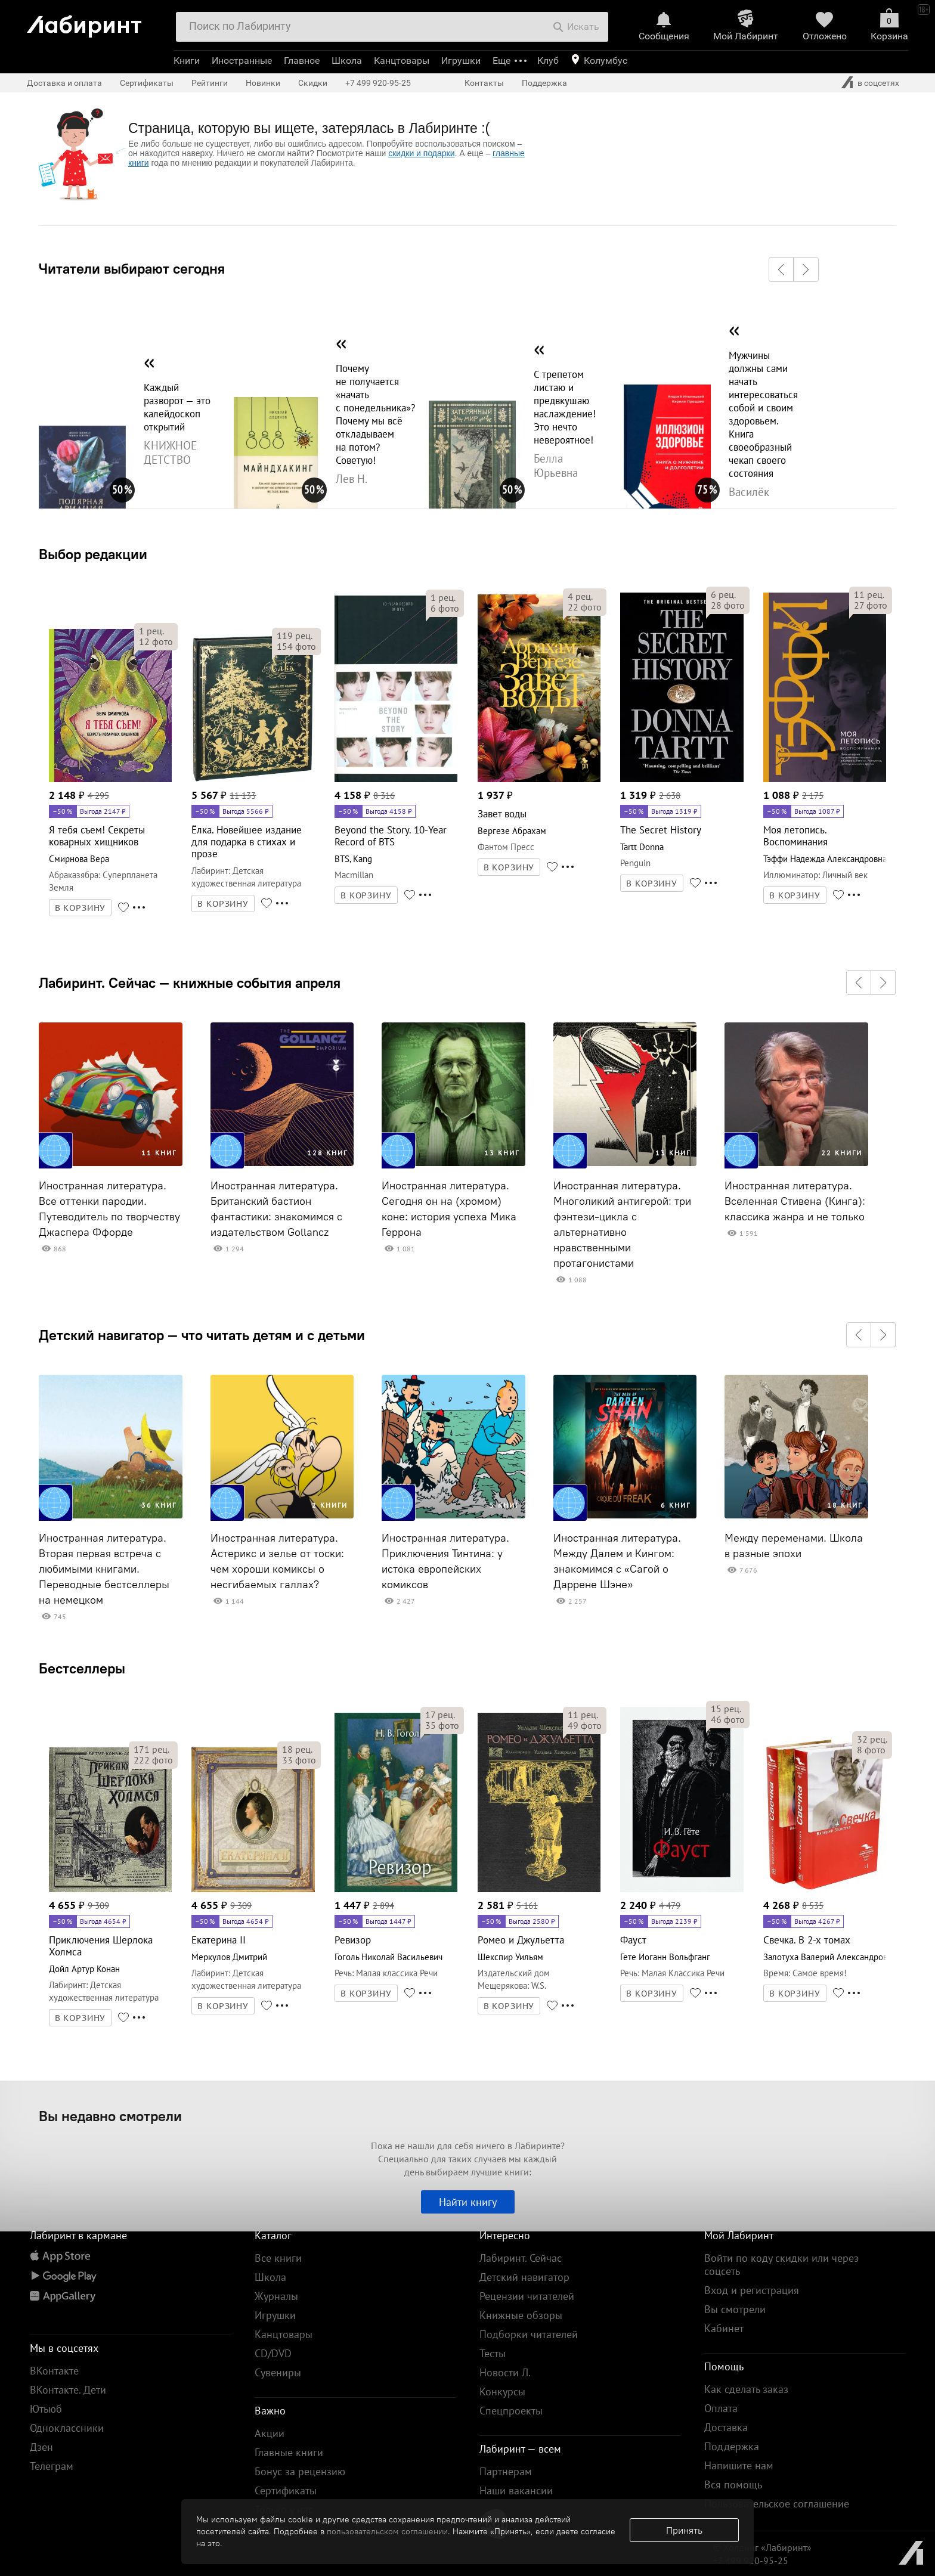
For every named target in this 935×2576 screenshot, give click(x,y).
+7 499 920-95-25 (378, 83)
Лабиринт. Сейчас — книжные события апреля (189, 982)
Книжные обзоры (520, 2315)
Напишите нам (738, 2465)
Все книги (278, 2258)
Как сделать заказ (746, 2389)
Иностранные (242, 60)
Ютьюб (46, 2409)
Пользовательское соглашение (776, 2503)
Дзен (41, 2447)
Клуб (548, 60)
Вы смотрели (735, 2309)
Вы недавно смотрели (110, 2116)
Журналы (276, 2296)
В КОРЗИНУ (80, 908)
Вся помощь (733, 2484)
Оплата (721, 2408)
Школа (347, 60)
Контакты (484, 83)
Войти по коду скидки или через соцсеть (781, 2264)
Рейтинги (209, 83)
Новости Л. (505, 2372)
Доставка (726, 2427)
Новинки (263, 83)
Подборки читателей (528, 2334)
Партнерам (505, 2471)
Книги (187, 60)
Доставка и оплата (64, 83)
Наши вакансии (516, 2490)
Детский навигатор (524, 2277)
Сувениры (278, 2372)
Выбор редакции (93, 554)
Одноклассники (67, 2428)
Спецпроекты (511, 2410)
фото (156, 641)
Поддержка (544, 83)
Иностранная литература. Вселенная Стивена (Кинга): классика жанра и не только (795, 1201)
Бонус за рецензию (300, 2471)
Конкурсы (502, 2391)
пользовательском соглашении (387, 2531)
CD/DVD (273, 2353)
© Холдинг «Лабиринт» (762, 2547)
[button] (781, 269)
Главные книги (289, 2452)
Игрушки (461, 60)
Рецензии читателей (526, 2296)
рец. (151, 630)
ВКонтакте (54, 2370)
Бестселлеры (82, 1668)
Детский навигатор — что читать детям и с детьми (202, 1335)
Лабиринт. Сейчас (520, 2258)
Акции (269, 2433)
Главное (302, 60)
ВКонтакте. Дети (68, 2390)
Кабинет (724, 2328)
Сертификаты (147, 83)
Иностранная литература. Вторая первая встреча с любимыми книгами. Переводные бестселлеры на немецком (104, 1569)
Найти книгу (468, 2202)
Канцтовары (401, 60)
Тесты (492, 2353)
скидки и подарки (421, 153)
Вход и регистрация (751, 2290)
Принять (684, 2530)
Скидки (312, 83)
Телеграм (51, 2466)
